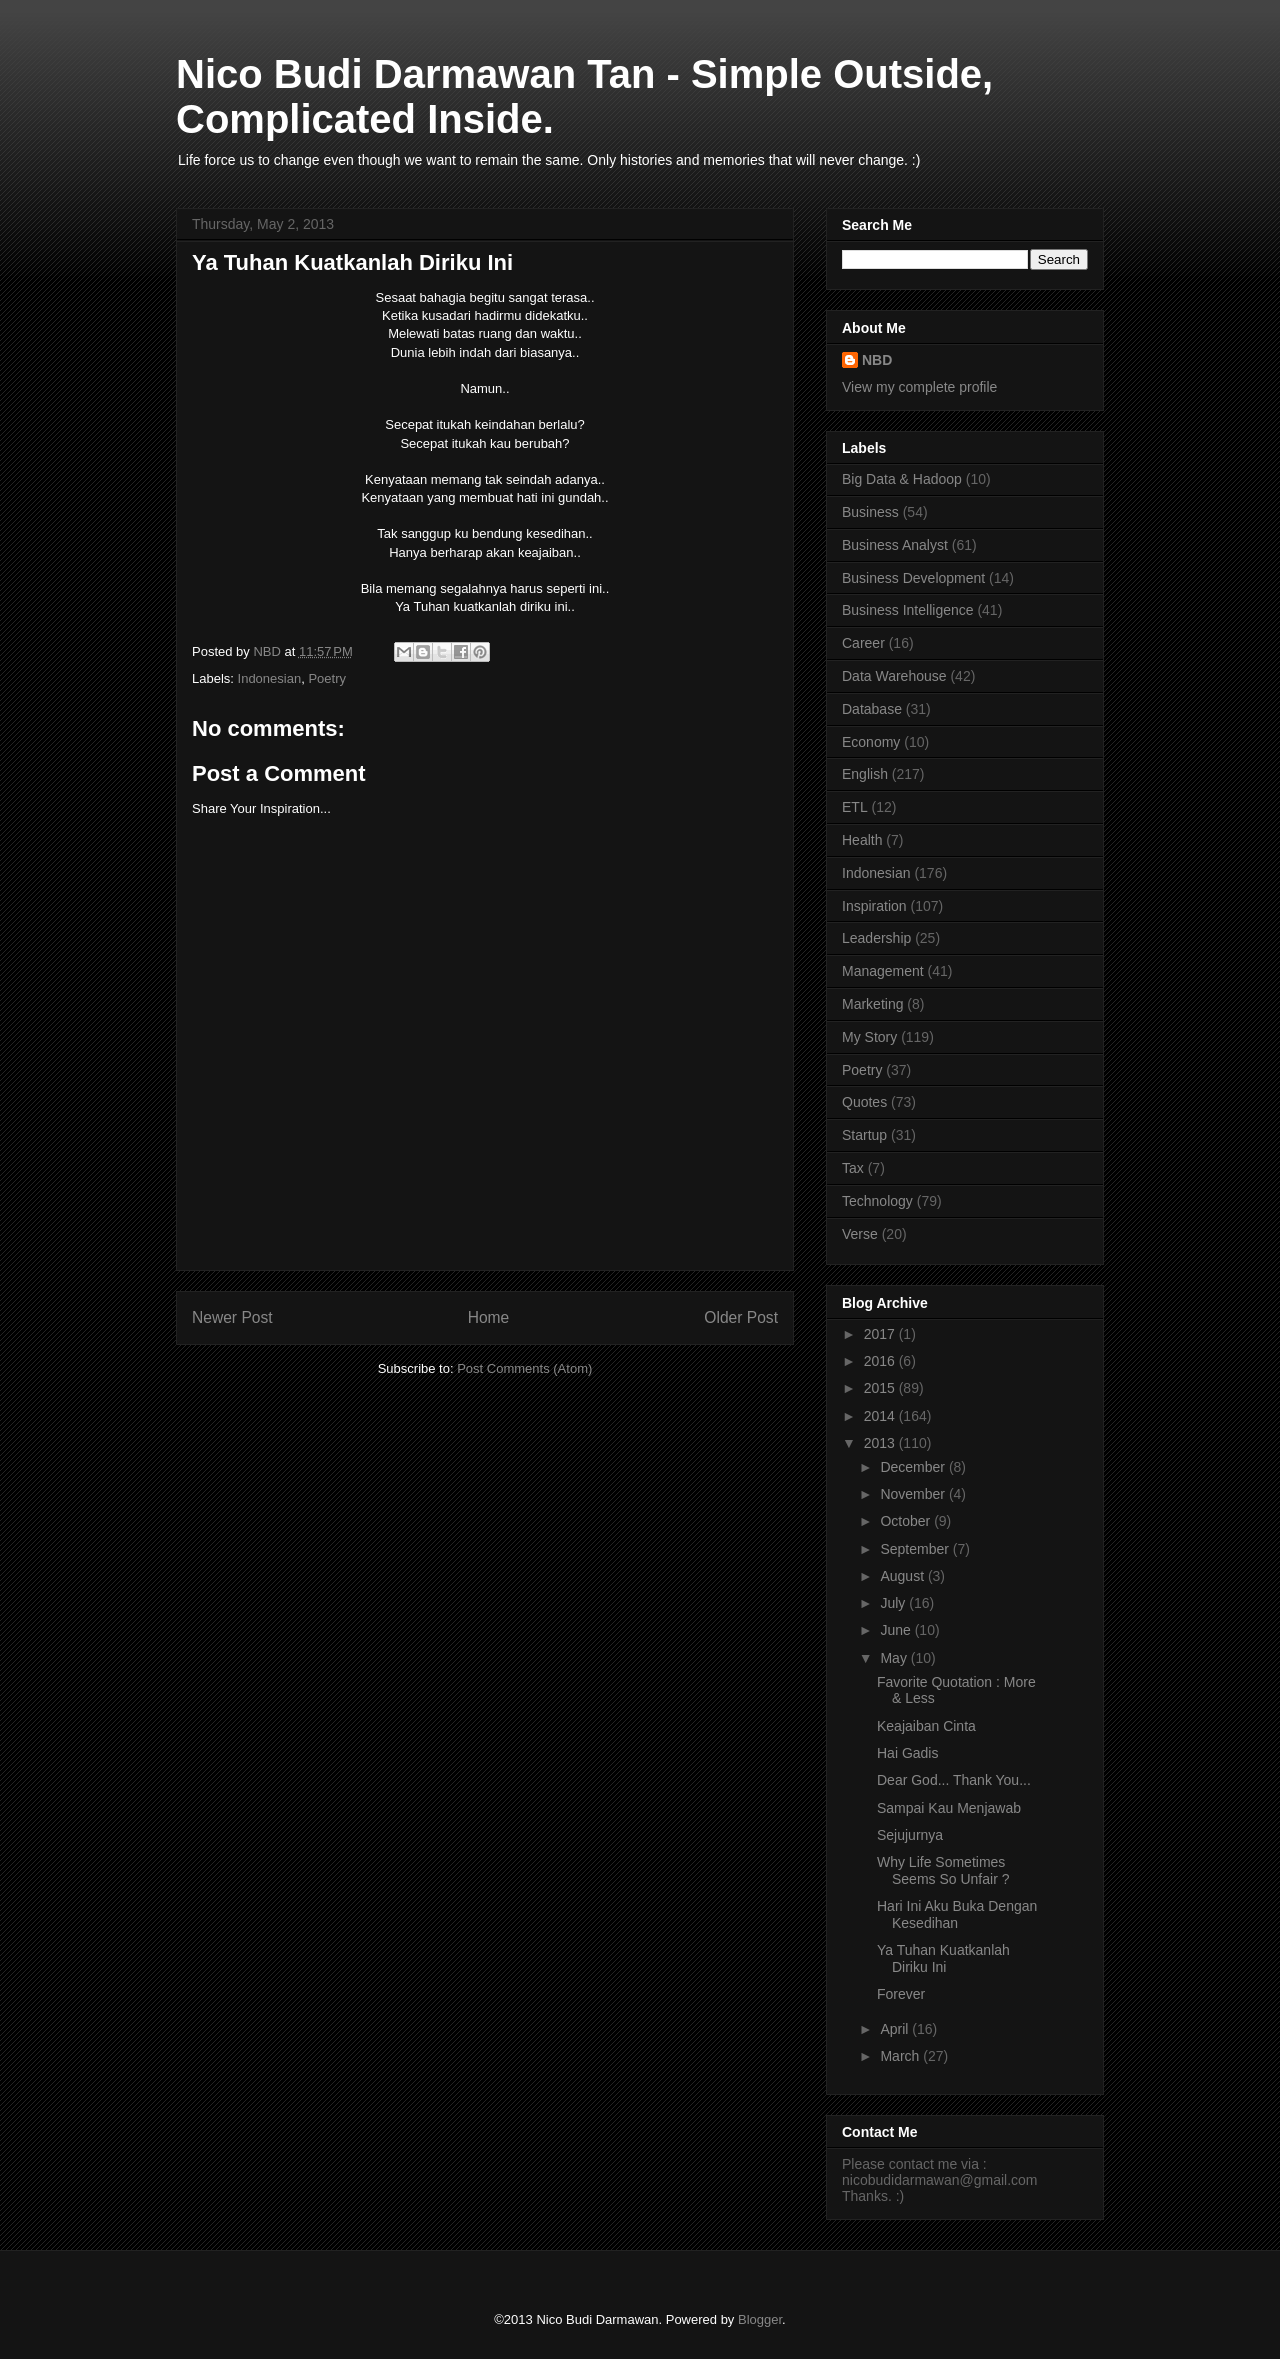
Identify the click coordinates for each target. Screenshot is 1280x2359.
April (896, 2029)
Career (863, 643)
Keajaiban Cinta (926, 1726)
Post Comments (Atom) (524, 1368)
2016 (881, 1361)
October (907, 1521)
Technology (877, 1201)
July (894, 1603)
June (897, 1630)
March (901, 2056)
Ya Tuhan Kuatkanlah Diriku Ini (943, 1958)
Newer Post (232, 1317)
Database (872, 709)
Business (870, 512)
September (916, 1549)
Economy (871, 742)
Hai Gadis (907, 1753)
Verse (860, 1234)
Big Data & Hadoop (902, 479)
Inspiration (874, 906)
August (903, 1576)
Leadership (876, 938)
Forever (901, 1994)
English (865, 774)
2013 (881, 1443)
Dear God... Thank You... (954, 1780)
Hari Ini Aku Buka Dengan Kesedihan (957, 1914)
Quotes (864, 1102)
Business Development (913, 578)
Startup (864, 1135)
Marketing (872, 1004)
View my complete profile (919, 387)
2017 (881, 1334)
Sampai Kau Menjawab (949, 1808)
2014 (881, 1416)
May (895, 1658)
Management (883, 971)
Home (489, 1317)
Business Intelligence (908, 610)
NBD (877, 360)
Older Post (741, 1317)
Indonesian (270, 678)
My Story (869, 1037)
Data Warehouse (894, 676)
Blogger (760, 2319)
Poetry (327, 678)
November (914, 1494)
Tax (853, 1168)
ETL (855, 807)
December (914, 1467)
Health (862, 840)
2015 (881, 1388)
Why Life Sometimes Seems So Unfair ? (943, 1870)
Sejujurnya (910, 1835)
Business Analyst (895, 545)
